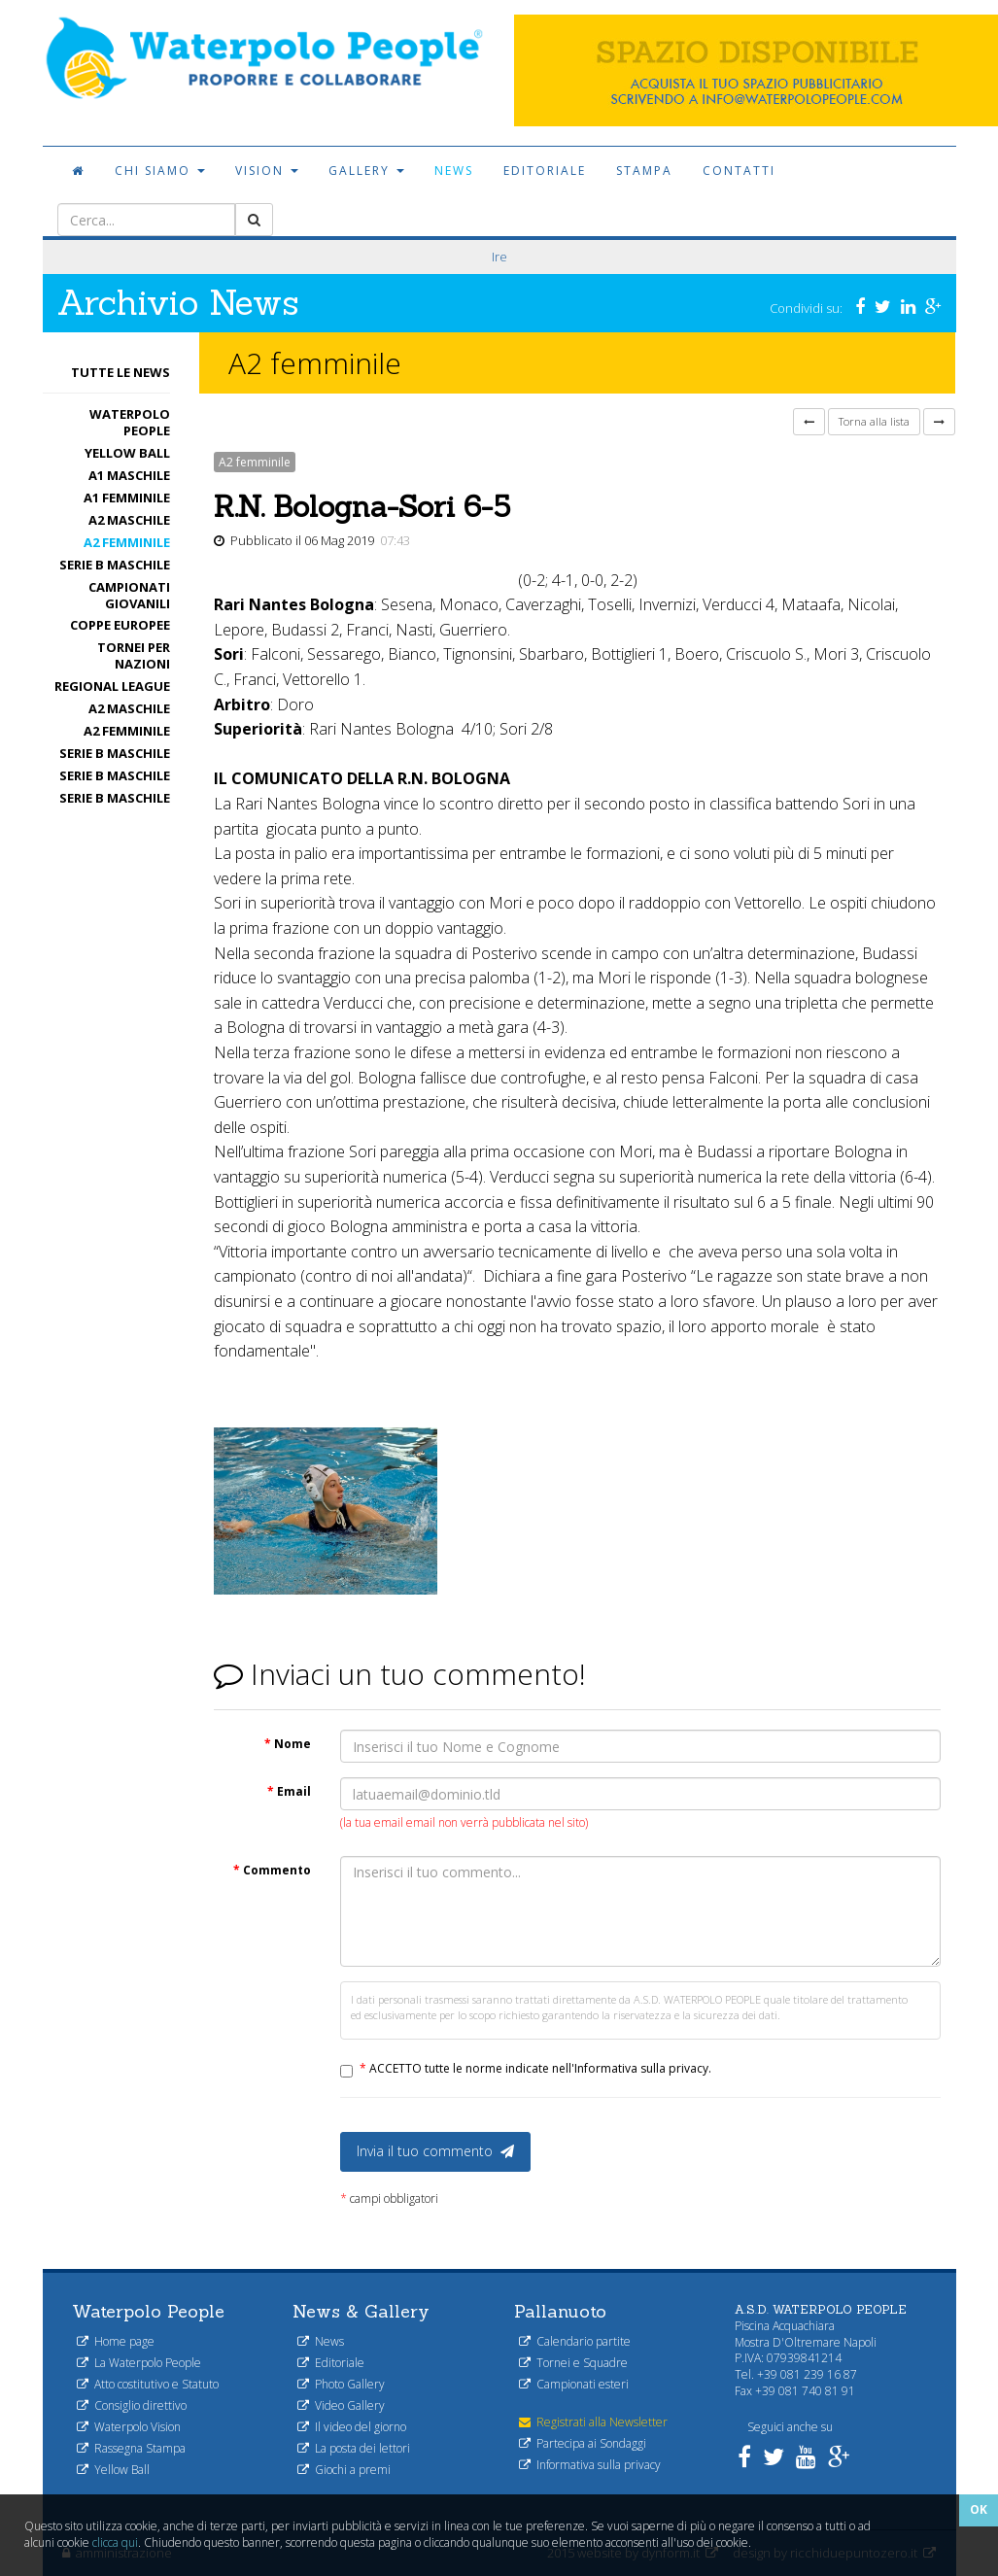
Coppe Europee (120, 625)
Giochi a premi (344, 2469)
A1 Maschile (129, 475)
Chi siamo (160, 170)
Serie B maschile (114, 564)
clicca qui (115, 2542)
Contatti (739, 170)
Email (289, 1791)
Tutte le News (120, 372)
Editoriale (544, 170)
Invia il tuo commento (435, 2151)
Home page (116, 2341)
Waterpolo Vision (129, 2427)
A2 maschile (129, 520)
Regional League (112, 686)
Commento (272, 1870)
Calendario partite (575, 2341)
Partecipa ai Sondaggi (582, 2443)
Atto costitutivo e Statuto (148, 2384)
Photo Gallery (341, 2384)
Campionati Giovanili (129, 595)
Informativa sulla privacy (590, 2464)
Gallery (366, 170)
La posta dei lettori (353, 2448)
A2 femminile (127, 542)
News (453, 170)
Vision (266, 170)
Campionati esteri (574, 2384)
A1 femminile (127, 497)
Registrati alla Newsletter (593, 2422)
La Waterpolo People (139, 2362)
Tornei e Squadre (573, 2362)
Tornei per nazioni (133, 655)
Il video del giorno (351, 2427)
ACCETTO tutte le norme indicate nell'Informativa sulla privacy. (535, 2068)
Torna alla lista (874, 421)
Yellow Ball (127, 453)
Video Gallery (341, 2405)
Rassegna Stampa (131, 2448)
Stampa (644, 170)
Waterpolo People (129, 422)
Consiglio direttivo (132, 2405)
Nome (287, 1743)
